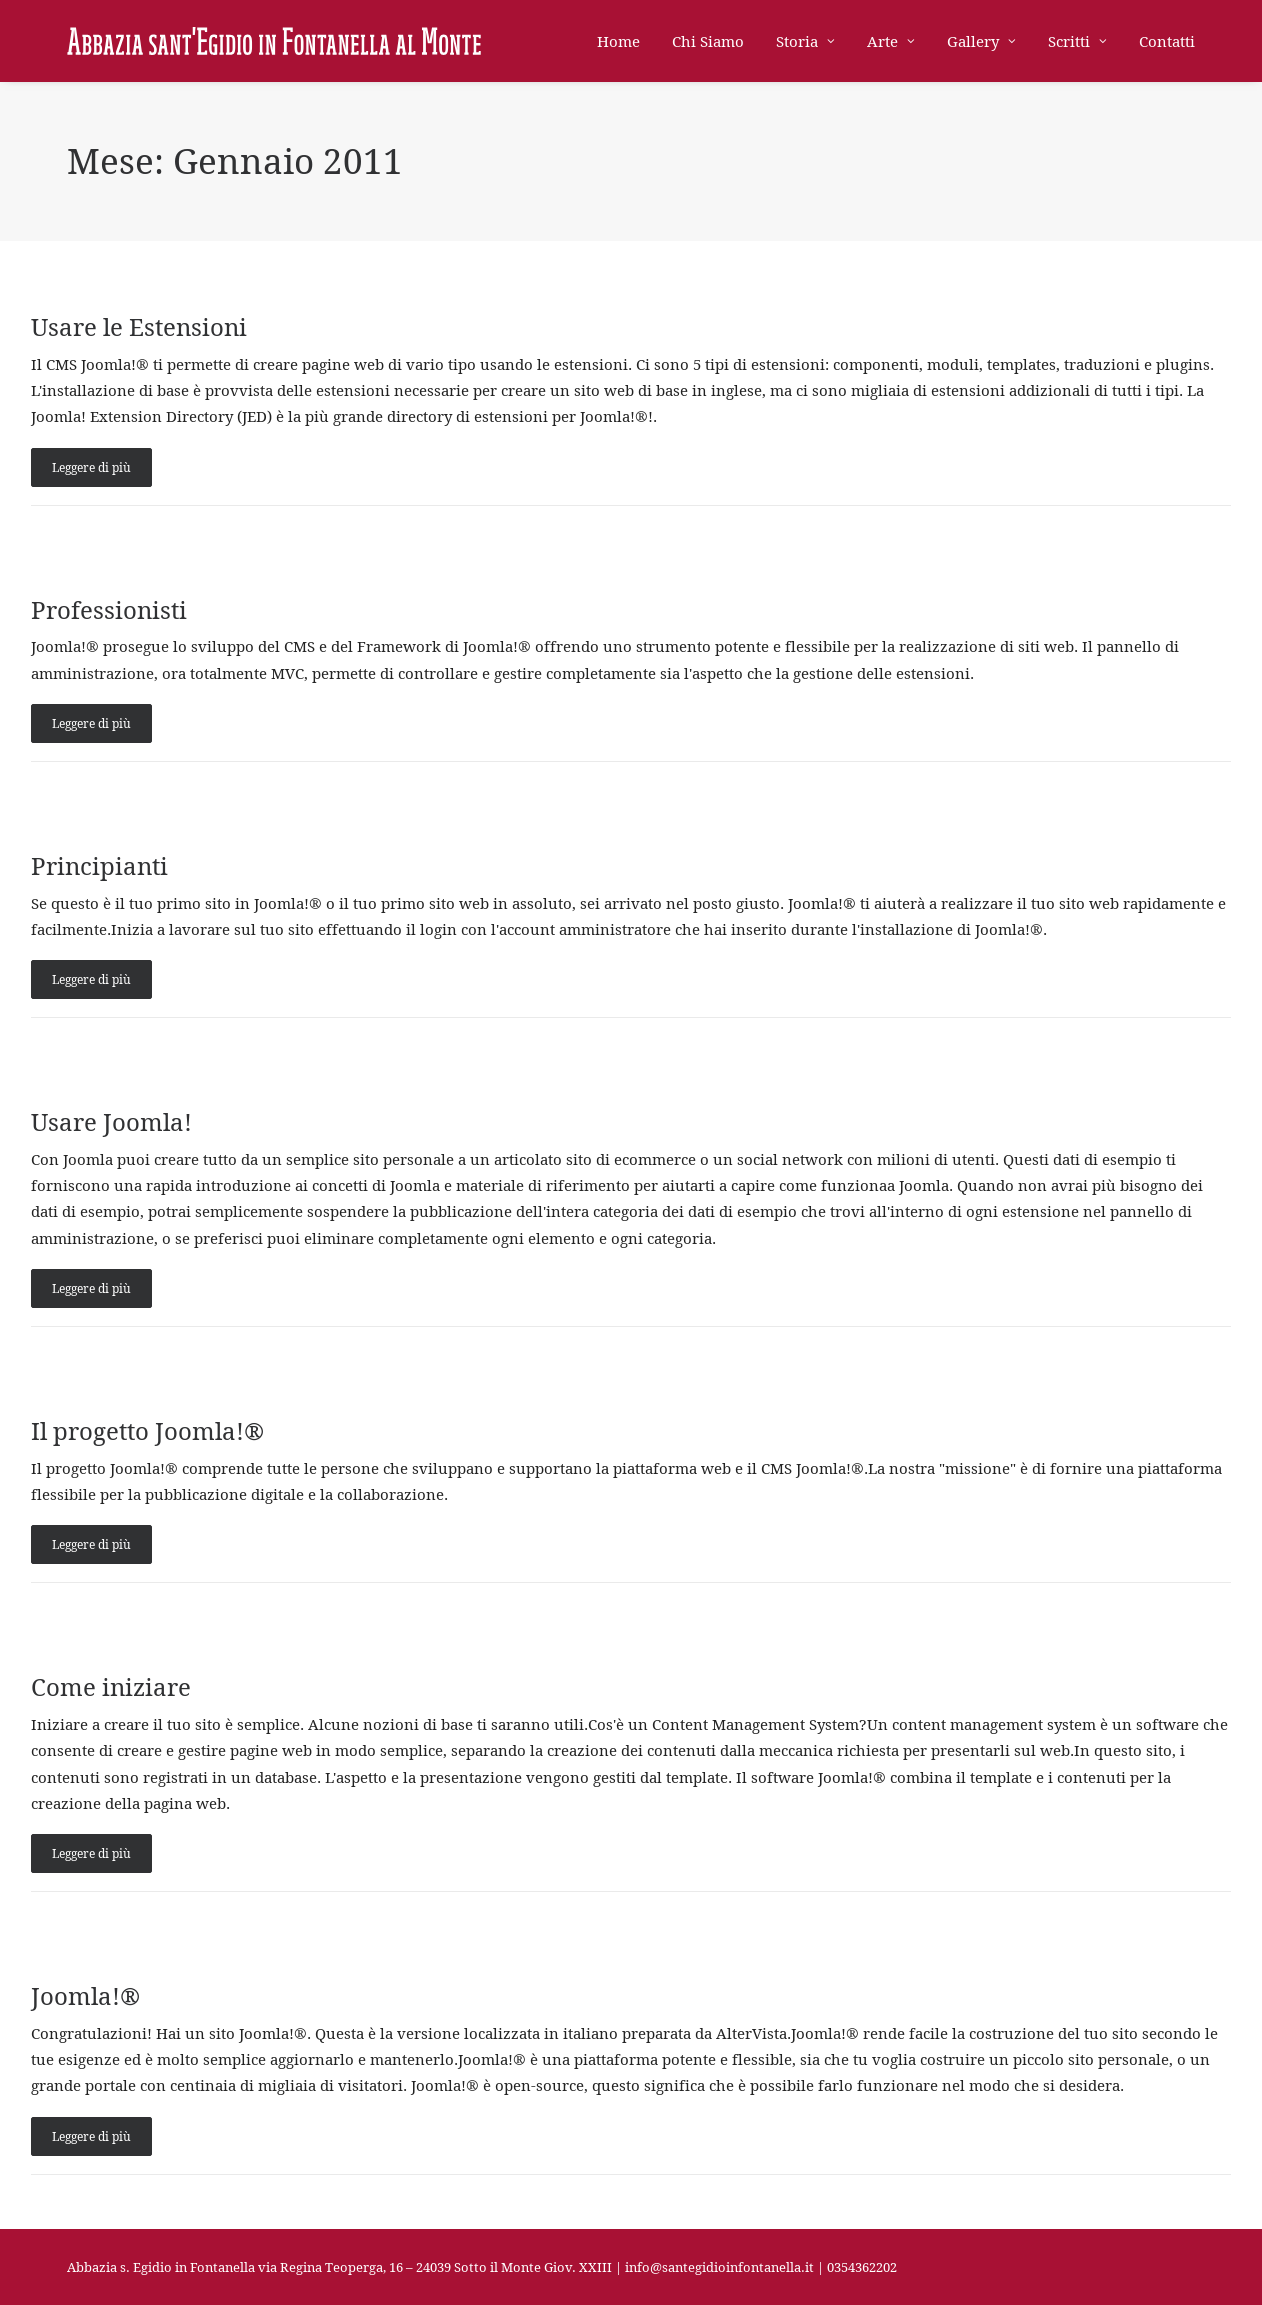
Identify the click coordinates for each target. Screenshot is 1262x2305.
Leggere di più (91, 467)
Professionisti (109, 610)
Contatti (1167, 41)
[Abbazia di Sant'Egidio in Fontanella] (274, 41)
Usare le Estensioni (139, 327)
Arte (891, 41)
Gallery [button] (981, 41)
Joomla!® (85, 1996)
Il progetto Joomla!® (147, 1431)
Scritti (1077, 41)
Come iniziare (111, 1687)
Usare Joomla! (111, 1122)
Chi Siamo (708, 41)
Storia (805, 41)
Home (618, 41)
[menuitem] (625, 41)
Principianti (99, 866)
